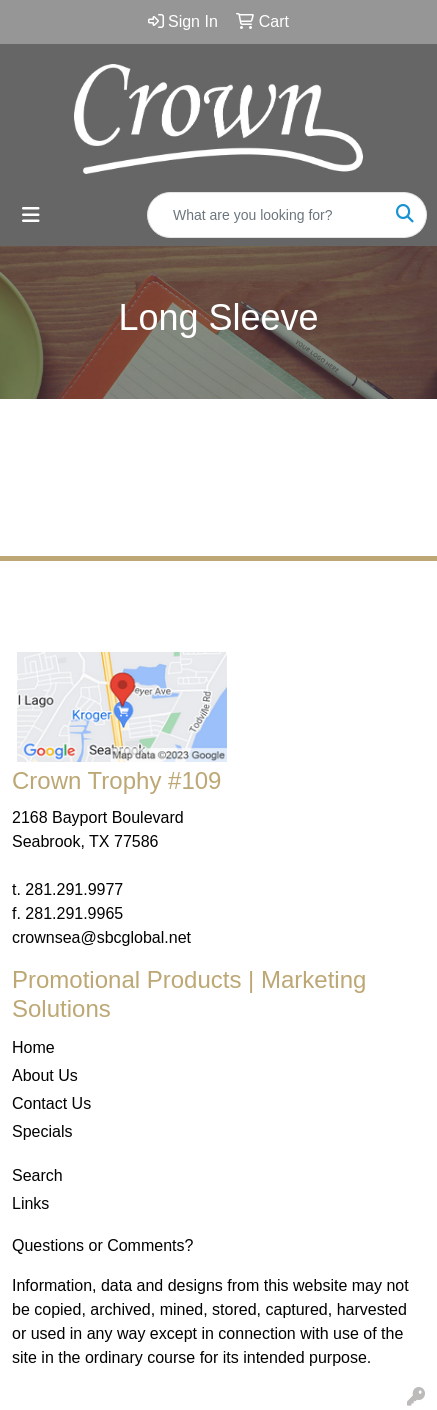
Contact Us (51, 1103)
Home (33, 1047)
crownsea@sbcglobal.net (101, 937)
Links (30, 1203)
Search (37, 1175)
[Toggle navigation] (31, 215)
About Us (45, 1075)
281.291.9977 (74, 889)
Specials (42, 1131)
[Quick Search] (266, 215)
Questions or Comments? (102, 1245)
